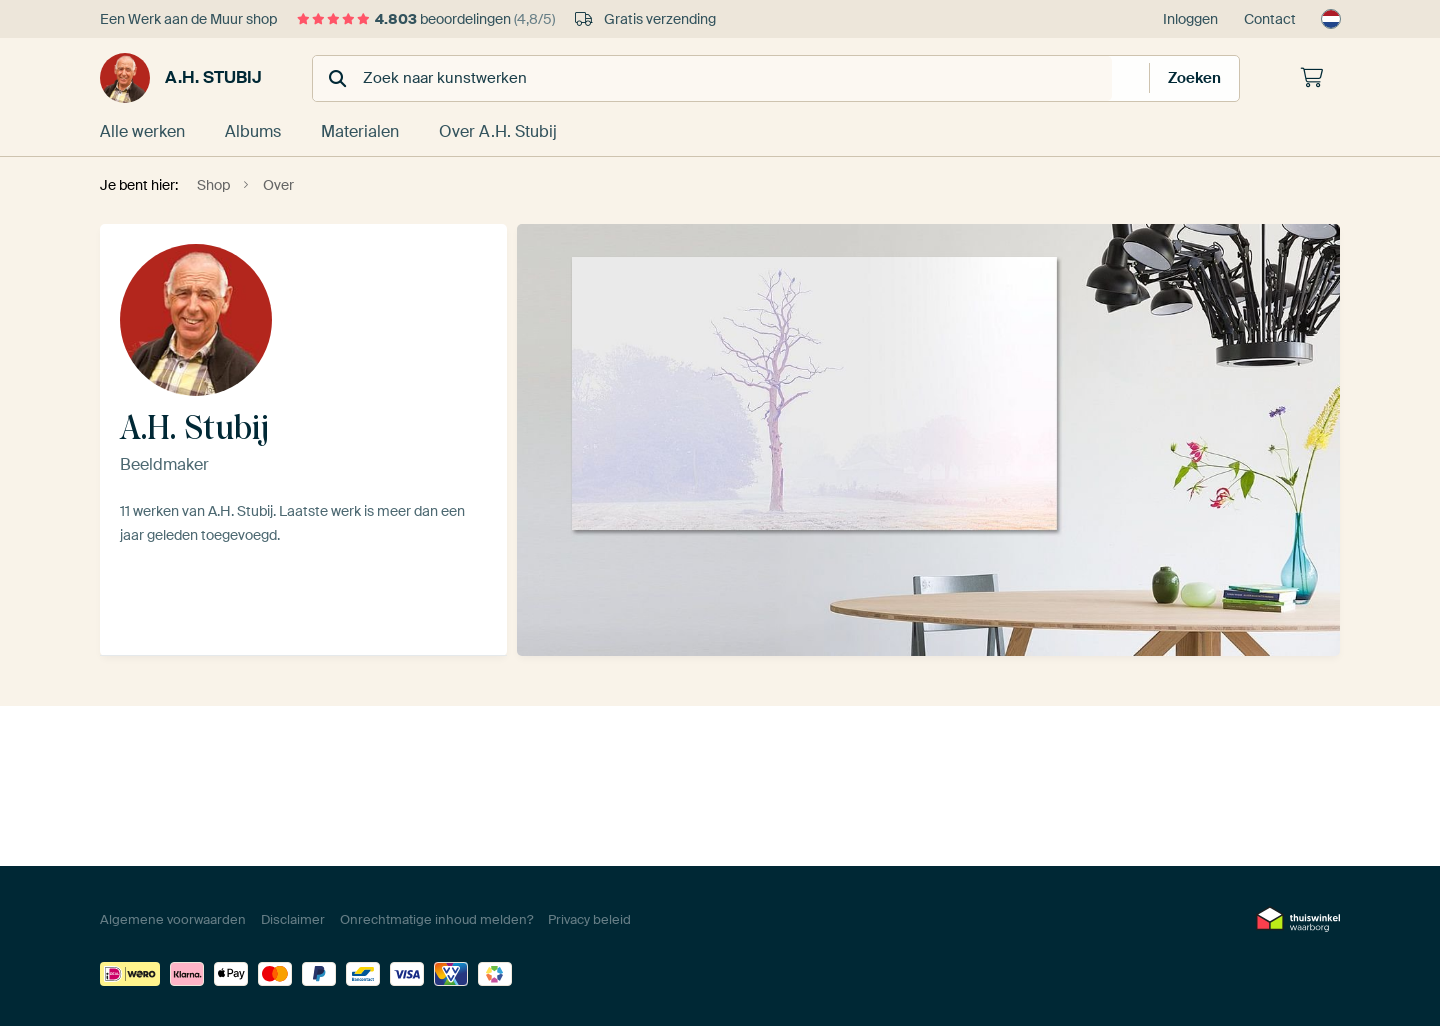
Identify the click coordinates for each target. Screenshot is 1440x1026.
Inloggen (1190, 19)
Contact (1270, 19)
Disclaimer (293, 919)
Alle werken (142, 131)
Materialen (360, 131)
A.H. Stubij (181, 78)
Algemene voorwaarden (173, 919)
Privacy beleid (589, 919)
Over (498, 131)
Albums (253, 131)
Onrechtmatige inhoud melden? (436, 919)
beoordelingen (426, 19)
